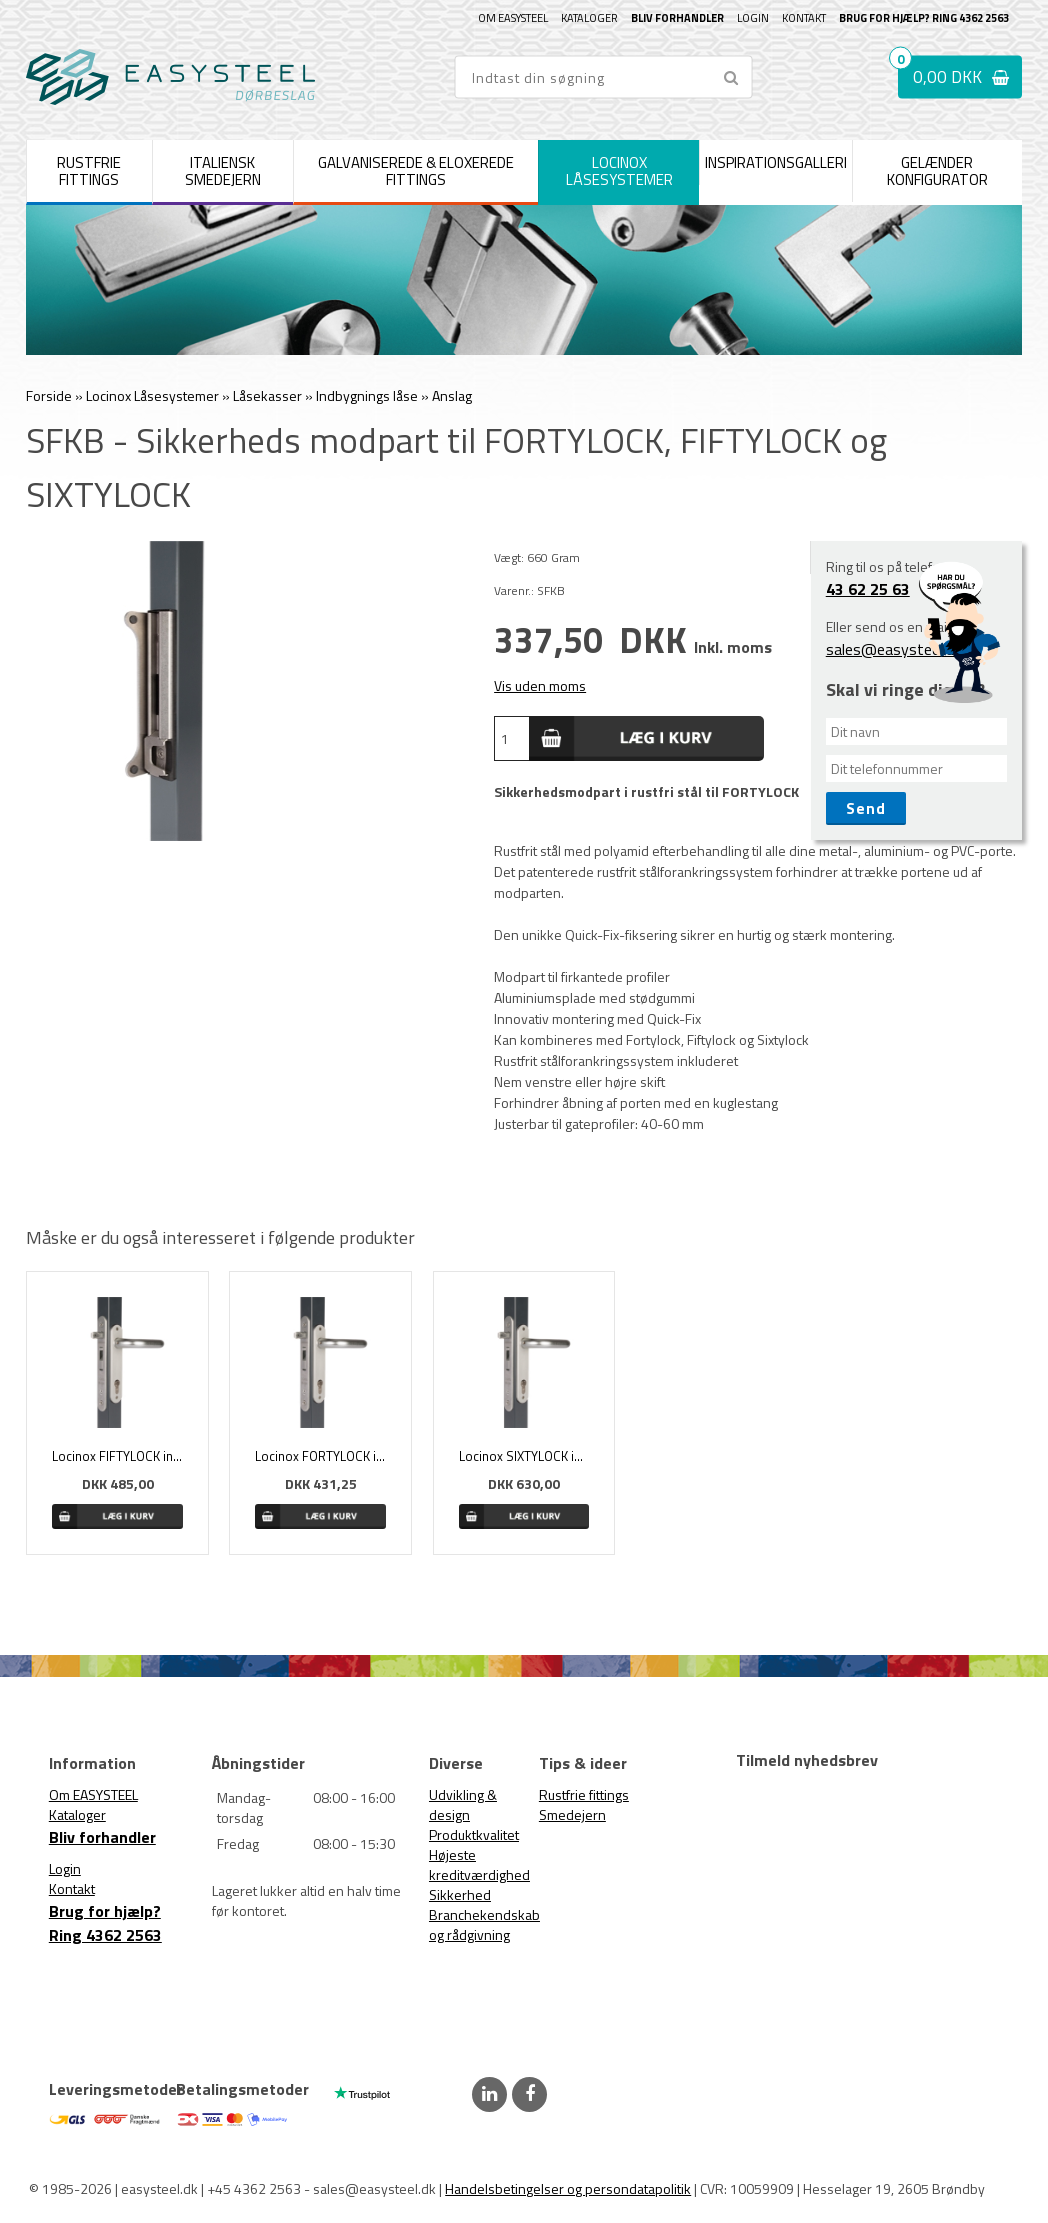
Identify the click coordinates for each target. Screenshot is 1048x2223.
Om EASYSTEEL (513, 18)
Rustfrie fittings (584, 1794)
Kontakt (804, 18)
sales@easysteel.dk (893, 649)
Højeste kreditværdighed (479, 1864)
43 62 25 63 (868, 589)
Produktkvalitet (474, 1834)
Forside (49, 395)
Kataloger (589, 18)
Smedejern (572, 1814)
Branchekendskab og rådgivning (484, 1924)
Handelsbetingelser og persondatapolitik (568, 2188)
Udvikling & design (463, 1804)
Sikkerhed (460, 1894)
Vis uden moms (540, 685)
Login (753, 18)
